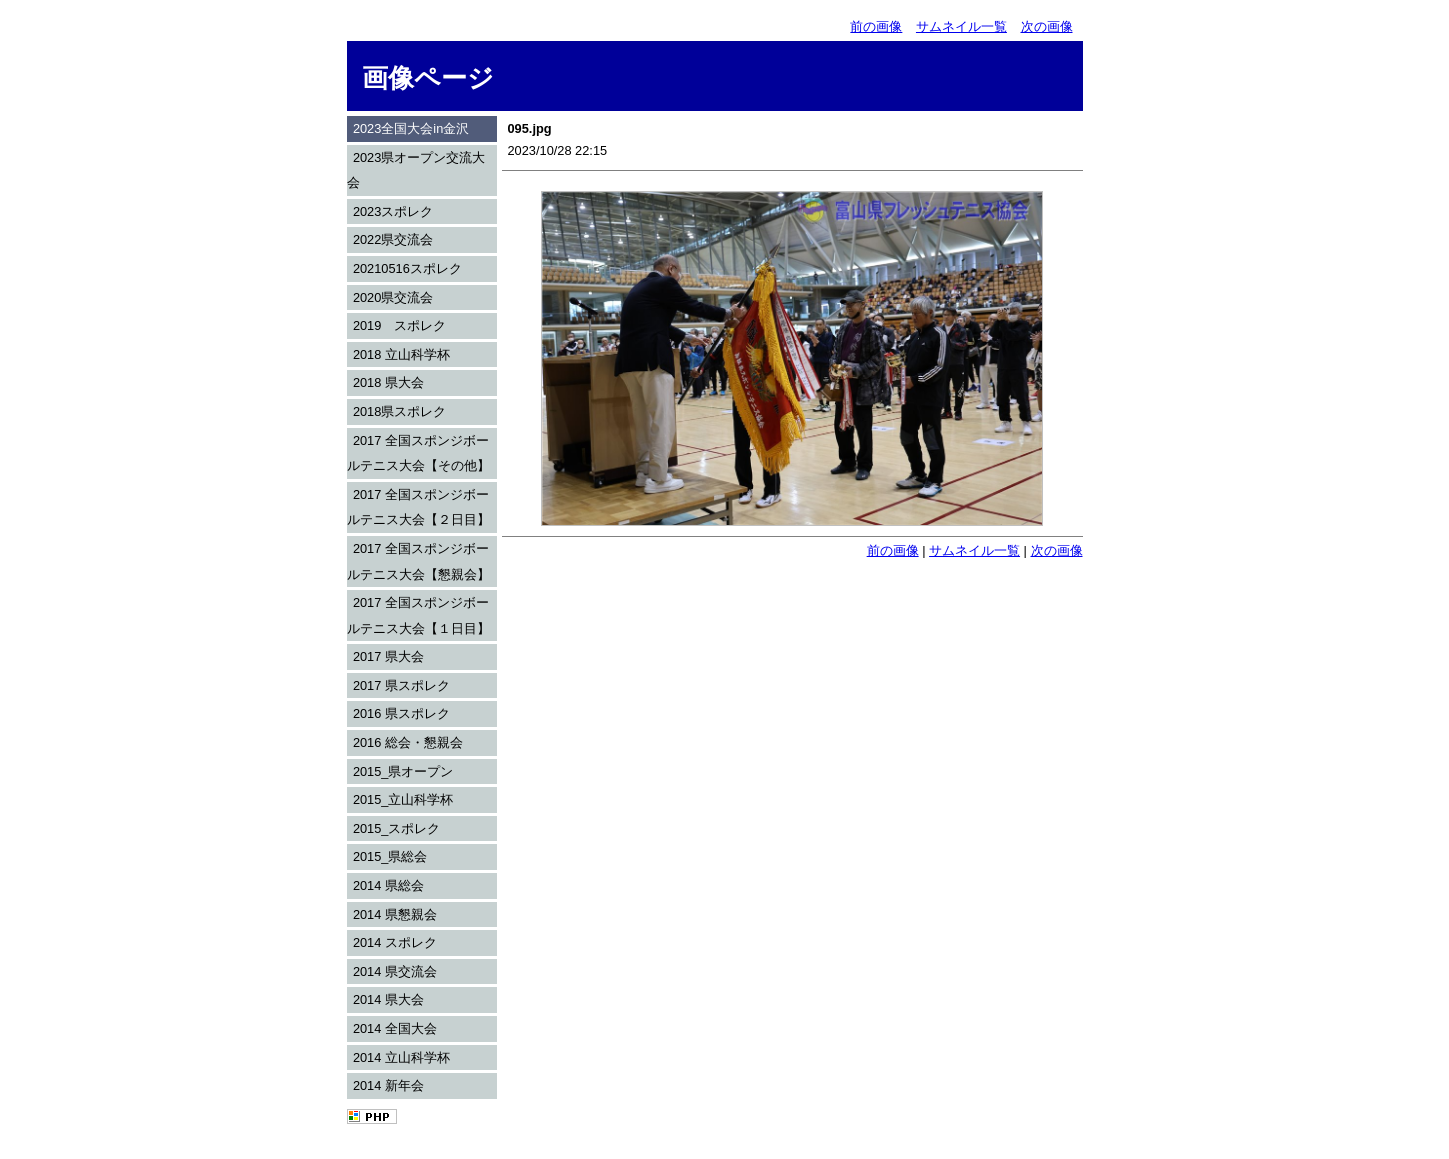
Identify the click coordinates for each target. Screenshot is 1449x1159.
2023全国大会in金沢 (411, 128)
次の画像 (1047, 26)
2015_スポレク (397, 828)
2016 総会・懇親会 (408, 742)
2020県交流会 (393, 297)
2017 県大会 (388, 656)
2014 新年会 (388, 1085)
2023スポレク (393, 211)
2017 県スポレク (401, 685)
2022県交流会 (393, 239)
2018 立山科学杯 (401, 354)
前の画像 (876, 26)
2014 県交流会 (395, 971)
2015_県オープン (403, 771)
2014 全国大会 (395, 1028)
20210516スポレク (407, 268)
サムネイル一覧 (961, 26)
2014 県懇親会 (395, 914)
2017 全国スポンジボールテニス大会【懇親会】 (418, 561)
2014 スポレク (395, 942)
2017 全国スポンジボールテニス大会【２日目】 (418, 507)
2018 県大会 (388, 382)
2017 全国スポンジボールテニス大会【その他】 (418, 453)
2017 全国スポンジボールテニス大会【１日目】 (418, 615)
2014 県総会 (388, 885)
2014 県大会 (388, 999)
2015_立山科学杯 (403, 799)
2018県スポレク (399, 411)
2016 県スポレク (401, 713)
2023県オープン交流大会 (416, 170)
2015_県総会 (390, 856)
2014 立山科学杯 (401, 1057)
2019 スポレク (399, 325)
